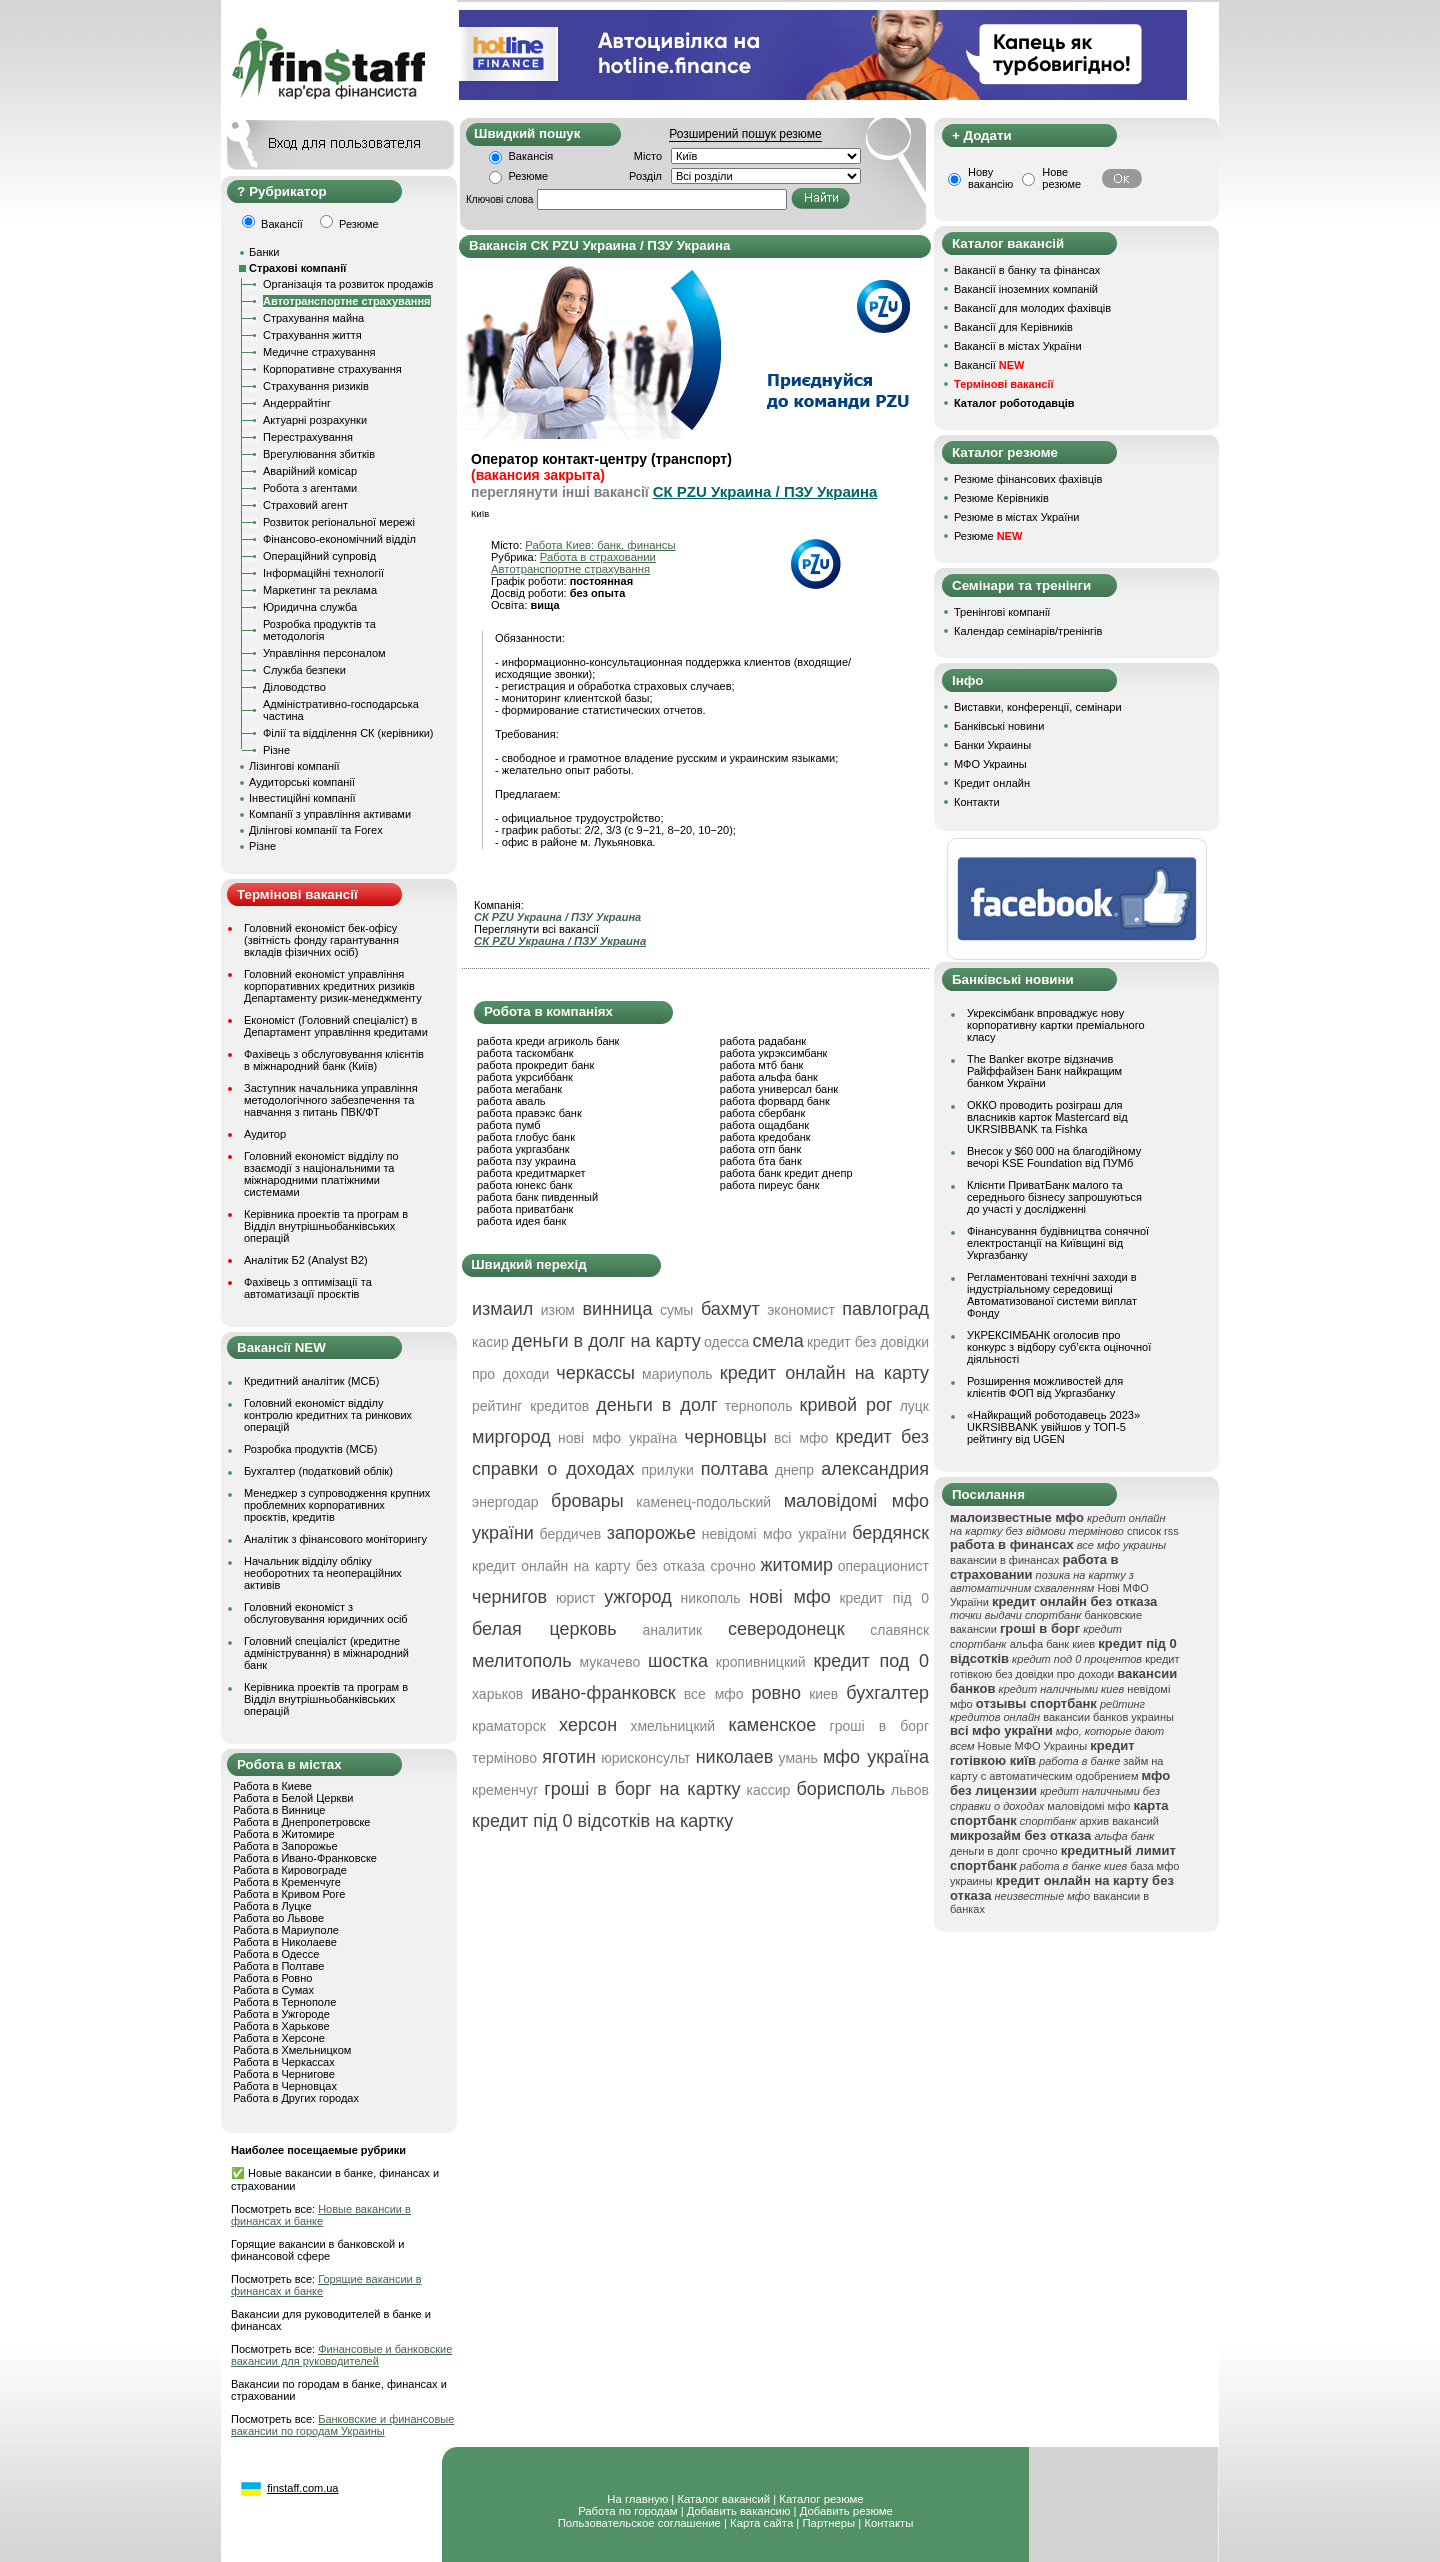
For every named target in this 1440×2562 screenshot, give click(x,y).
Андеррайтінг (297, 403)
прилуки (667, 1470)
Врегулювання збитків (319, 454)
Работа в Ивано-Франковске (305, 1858)
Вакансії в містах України (1018, 346)
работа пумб (509, 1125)
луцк (914, 1406)
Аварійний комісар (310, 471)
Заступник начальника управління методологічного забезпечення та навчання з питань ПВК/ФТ (331, 1100)
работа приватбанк (525, 1209)
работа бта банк (761, 1161)
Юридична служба (310, 607)
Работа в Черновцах (285, 2086)
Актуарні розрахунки (315, 420)
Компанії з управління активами (330, 814)
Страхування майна (313, 318)
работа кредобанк (765, 1137)
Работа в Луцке (272, 1906)
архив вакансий (1119, 1821)
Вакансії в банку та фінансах (1027, 270)
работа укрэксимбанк (774, 1053)
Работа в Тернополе (284, 2002)
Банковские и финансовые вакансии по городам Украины (342, 2425)
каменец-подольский (703, 1502)
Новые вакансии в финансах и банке (321, 2215)
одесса (726, 1342)
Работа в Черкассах (284, 2062)
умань (798, 1758)
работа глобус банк (526, 1137)
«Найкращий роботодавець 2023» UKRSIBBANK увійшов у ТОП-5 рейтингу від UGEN (1053, 1427)
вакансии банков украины (1108, 1717)
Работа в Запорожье (285, 1846)
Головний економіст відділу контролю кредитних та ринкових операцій (328, 1415)
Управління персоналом (324, 653)
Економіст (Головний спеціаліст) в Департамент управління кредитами (336, 1026)
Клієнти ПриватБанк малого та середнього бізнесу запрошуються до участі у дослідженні (1054, 1197)
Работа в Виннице (279, 1810)
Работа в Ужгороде (281, 2014)
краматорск (509, 1726)
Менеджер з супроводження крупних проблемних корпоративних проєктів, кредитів (337, 1505)
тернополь (759, 1406)
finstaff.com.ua (302, 2488)
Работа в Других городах (296, 2098)
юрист (576, 1598)
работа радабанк (763, 1041)
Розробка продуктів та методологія (319, 630)
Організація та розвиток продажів (348, 284)
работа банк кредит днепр (786, 1173)
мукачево (609, 1662)
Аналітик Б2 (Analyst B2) (306, 1260)
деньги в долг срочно (1004, 1851)
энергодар (505, 1502)
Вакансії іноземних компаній (1026, 289)
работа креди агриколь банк (548, 1041)
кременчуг (505, 1790)
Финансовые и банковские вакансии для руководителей (341, 2355)
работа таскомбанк (525, 1053)
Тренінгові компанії (1002, 612)
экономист (801, 1310)
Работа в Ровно (272, 1978)
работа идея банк (521, 1221)
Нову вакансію (990, 178)
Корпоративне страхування (332, 369)
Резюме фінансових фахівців (1028, 479)
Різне (276, 750)
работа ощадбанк (764, 1125)
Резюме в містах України (1016, 517)
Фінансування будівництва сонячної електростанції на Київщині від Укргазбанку (1058, 1243)
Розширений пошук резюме (745, 134)
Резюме (529, 176)
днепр (794, 1470)
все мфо (714, 1694)
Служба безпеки (304, 670)
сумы (677, 1310)
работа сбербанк (762, 1113)
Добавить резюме (846, 2511)
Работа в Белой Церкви (293, 1798)
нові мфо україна (617, 1438)
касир (490, 1342)
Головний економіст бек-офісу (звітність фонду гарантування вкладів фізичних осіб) (321, 940)
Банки (264, 252)
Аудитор (265, 1134)
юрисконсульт (645, 1758)
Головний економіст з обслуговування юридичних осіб (326, 1613)
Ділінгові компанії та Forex (316, 830)
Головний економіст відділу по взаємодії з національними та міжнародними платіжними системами (321, 1174)
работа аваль (511, 1101)
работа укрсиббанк (525, 1077)
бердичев (571, 1534)
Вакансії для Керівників (1013, 327)
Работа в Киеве (272, 1786)
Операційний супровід (319, 556)
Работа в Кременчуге (287, 1882)
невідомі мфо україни (774, 1534)
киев (823, 1694)
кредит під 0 (884, 1598)
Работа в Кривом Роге (289, 1894)
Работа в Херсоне (279, 2038)
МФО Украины (990, 764)
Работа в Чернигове (284, 2074)
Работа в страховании (598, 557)
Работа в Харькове (281, 2026)
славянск (899, 1630)
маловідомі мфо (1088, 1806)
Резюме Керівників (1001, 498)
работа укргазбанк (523, 1149)
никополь (710, 1598)
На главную (637, 2499)
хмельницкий (672, 1726)
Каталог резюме (821, 2499)
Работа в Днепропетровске (301, 1822)
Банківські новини (999, 726)
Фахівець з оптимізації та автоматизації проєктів (308, 1288)
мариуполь (677, 1374)
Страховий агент (305, 505)
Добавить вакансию (739, 2511)
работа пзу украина (526, 1161)
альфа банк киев (1053, 1644)
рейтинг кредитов (530, 1406)
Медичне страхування (319, 352)
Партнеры (828, 2523)
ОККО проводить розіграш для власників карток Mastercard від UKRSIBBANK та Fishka (1047, 1117)
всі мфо (801, 1438)
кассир (769, 1790)
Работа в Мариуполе (286, 1930)
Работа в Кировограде (290, 1870)
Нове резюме (1061, 178)
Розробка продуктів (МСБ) (311, 1449)
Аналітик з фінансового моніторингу (335, 1539)
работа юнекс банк (525, 1185)
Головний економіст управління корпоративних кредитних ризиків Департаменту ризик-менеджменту (333, 986)
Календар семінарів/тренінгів (1028, 631)
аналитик (672, 1630)
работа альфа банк (769, 1077)
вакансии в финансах (1004, 1560)
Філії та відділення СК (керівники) (348, 733)
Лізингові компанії (294, 766)
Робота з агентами (310, 488)
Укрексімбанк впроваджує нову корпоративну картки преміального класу (1056, 1025)
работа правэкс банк (529, 1113)
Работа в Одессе (276, 1954)
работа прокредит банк (535, 1065)
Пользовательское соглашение (639, 2523)
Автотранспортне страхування (347, 301)
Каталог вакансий (723, 2499)
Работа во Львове (278, 1918)
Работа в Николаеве (285, 1942)
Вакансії (989, 365)
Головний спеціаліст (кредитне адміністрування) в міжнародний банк (326, 1653)
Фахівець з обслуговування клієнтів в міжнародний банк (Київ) (334, 1060)
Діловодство (294, 687)
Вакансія (531, 156)
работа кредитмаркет (531, 1173)
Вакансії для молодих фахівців (1032, 308)
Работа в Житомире (284, 1834)
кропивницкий (761, 1662)
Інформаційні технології (323, 573)
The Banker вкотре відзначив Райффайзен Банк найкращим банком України (1044, 1071)
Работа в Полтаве (278, 1966)
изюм (558, 1310)
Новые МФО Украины (1033, 1746)
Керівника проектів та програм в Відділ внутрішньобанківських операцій (326, 1226)
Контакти (977, 802)
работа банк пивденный (537, 1197)
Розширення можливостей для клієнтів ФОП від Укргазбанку (1045, 1387)
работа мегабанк (519, 1089)
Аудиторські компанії (302, 782)
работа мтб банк (762, 1065)
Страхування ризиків (316, 386)
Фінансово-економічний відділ (339, 539)
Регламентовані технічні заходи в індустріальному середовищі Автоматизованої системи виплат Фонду (1052, 1295)
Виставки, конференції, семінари (1038, 707)
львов (910, 1790)
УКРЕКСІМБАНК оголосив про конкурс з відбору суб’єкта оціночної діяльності (1059, 1347)
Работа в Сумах (273, 1990)
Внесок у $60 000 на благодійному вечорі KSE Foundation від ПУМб (1054, 1157)
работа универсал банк (779, 1089)
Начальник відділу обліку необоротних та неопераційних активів (323, 1573)
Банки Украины (992, 745)
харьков (497, 1694)
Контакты (888, 2523)
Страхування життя (312, 335)
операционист (883, 1566)
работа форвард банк (775, 1101)
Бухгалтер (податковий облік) (318, 1471)
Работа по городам (627, 2511)
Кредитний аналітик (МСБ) (311, 1381)
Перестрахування (308, 437)
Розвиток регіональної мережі (339, 522)
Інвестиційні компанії (302, 798)
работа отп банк (760, 1149)
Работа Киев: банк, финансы (600, 545)
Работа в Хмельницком (292, 2050)
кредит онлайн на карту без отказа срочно (614, 1566)
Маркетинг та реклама (320, 590)
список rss (1153, 1531)
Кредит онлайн (992, 783)
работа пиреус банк (770, 1185)
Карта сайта (761, 2523)
